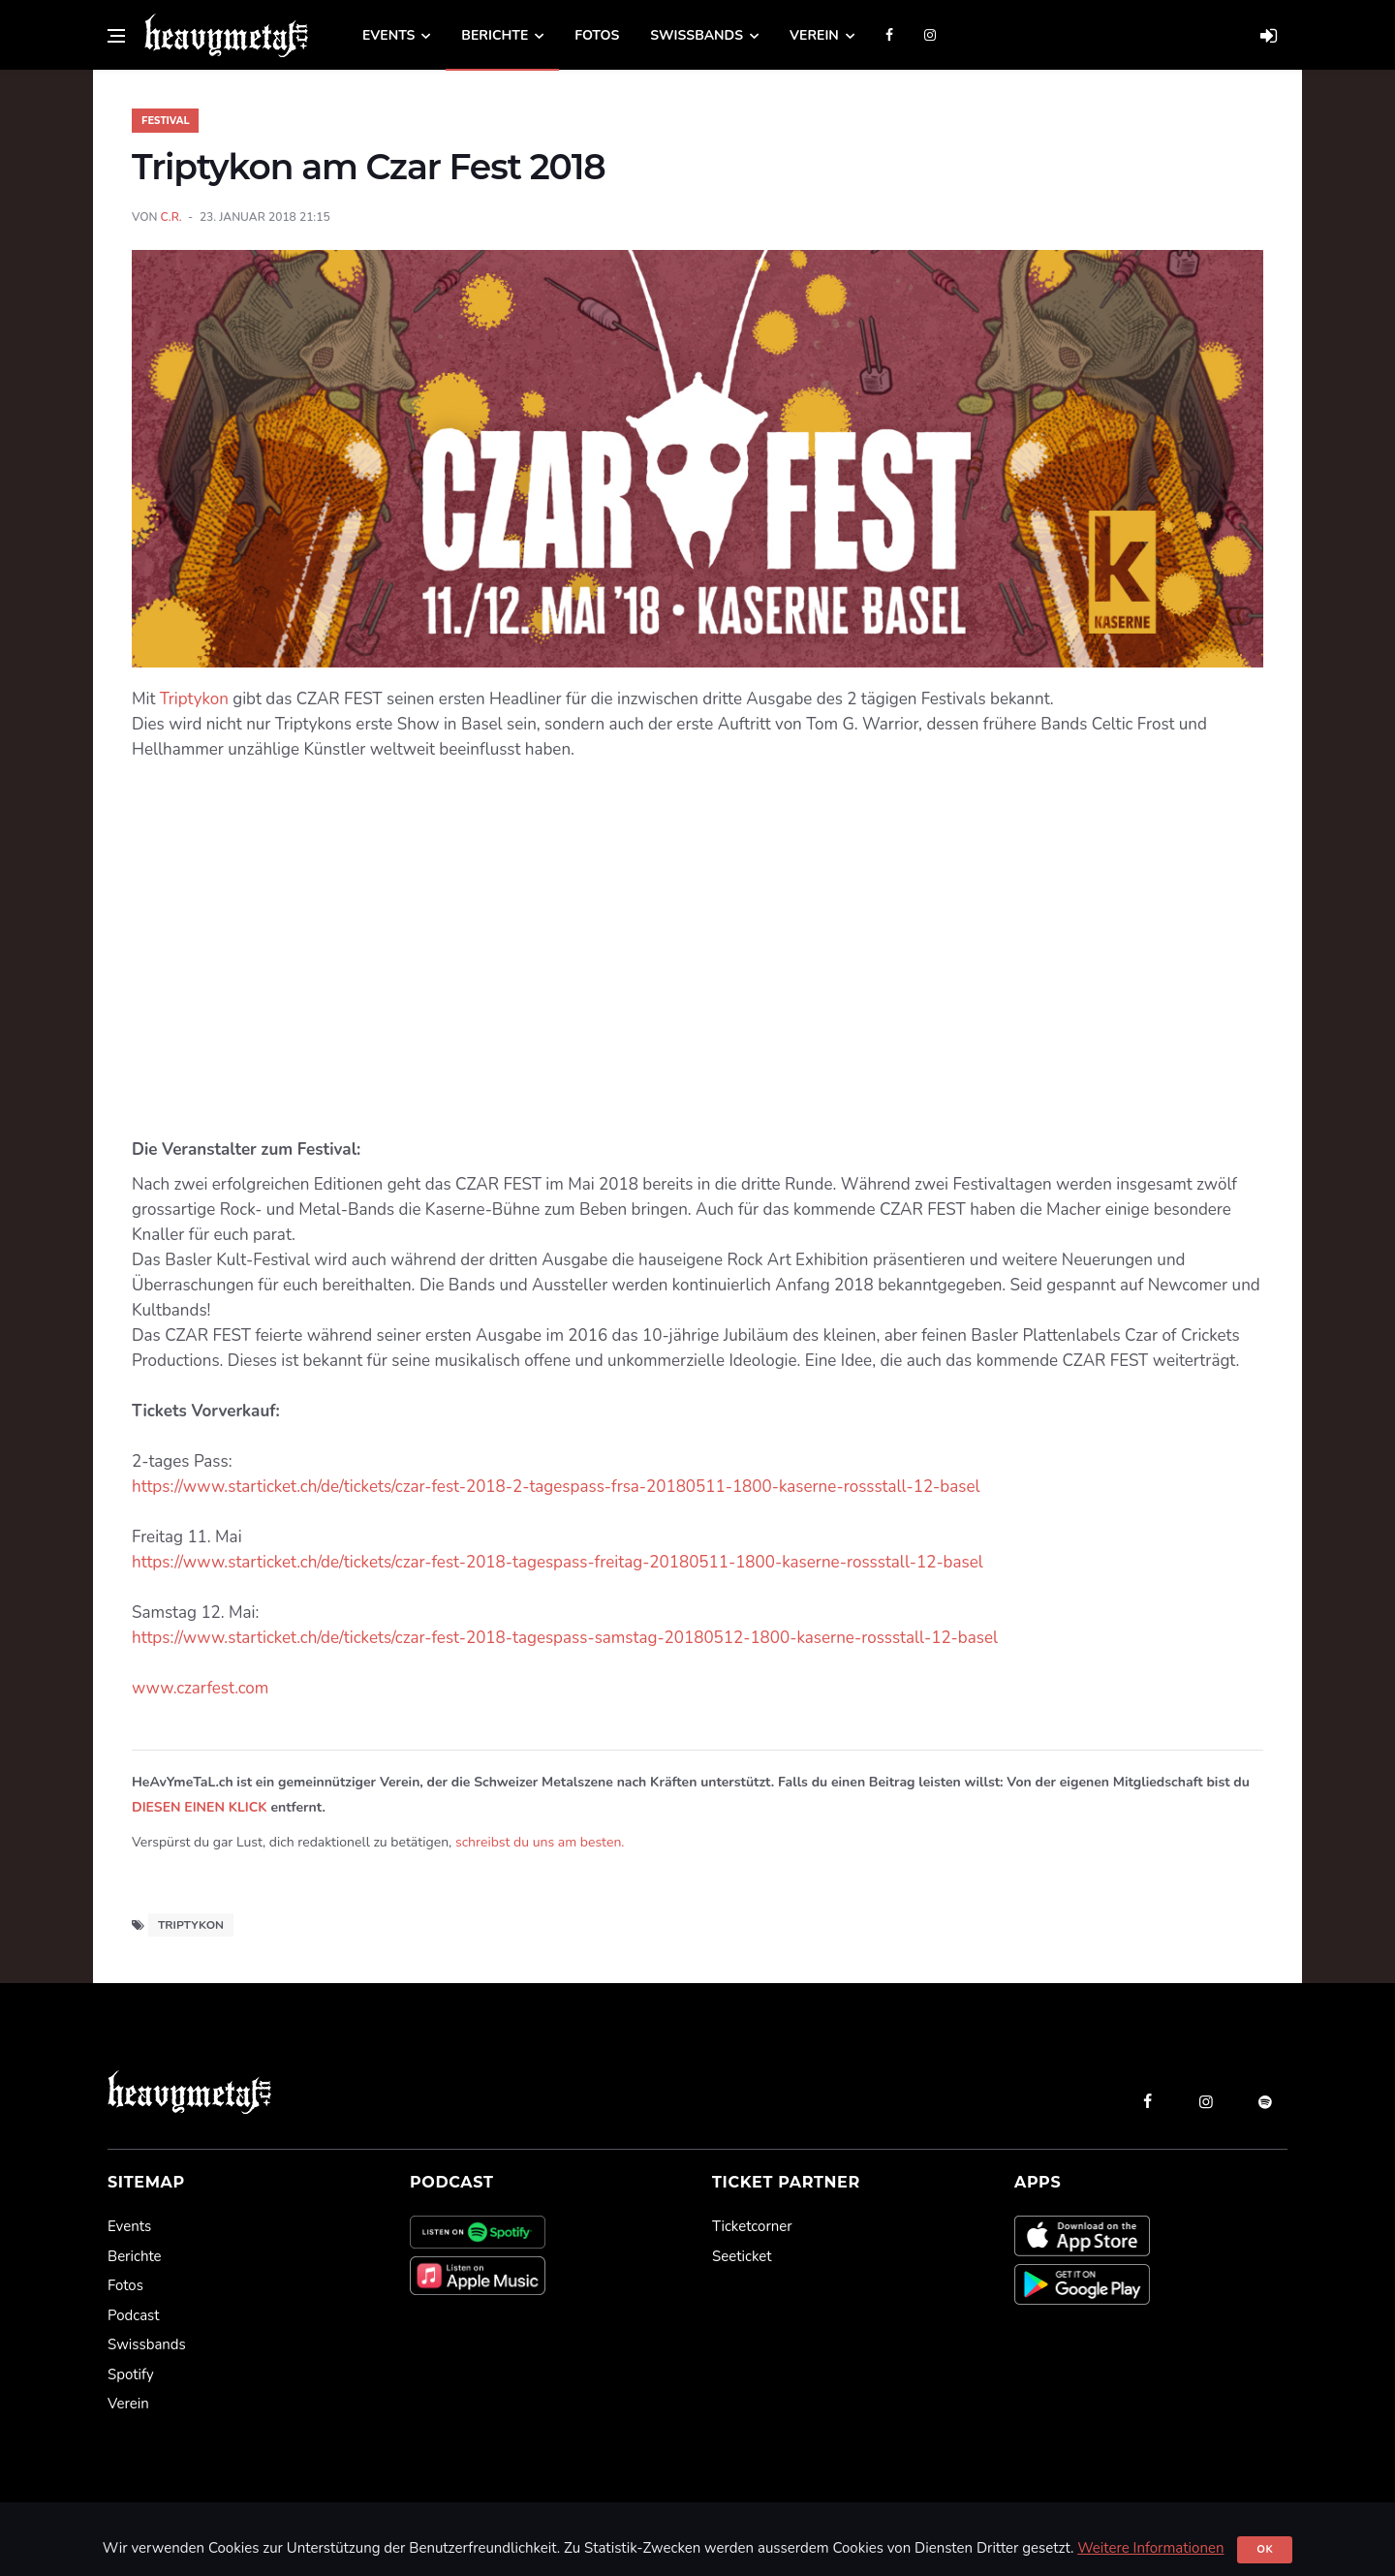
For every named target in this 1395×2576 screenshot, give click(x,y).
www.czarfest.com (200, 1688)
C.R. (171, 217)
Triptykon (194, 699)
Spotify (131, 2374)
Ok (1264, 2549)
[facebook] (1147, 2101)
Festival (165, 120)
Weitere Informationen (1150, 2548)
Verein (814, 35)
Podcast (133, 2315)
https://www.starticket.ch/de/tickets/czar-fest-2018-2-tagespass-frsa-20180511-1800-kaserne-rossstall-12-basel (555, 1486)
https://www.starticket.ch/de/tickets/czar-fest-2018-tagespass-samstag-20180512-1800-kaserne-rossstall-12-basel (565, 1638)
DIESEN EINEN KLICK (199, 1807)
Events (388, 35)
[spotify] (1265, 2101)
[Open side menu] (116, 36)
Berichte (494, 35)
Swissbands (696, 35)
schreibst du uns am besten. (540, 1842)
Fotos (596, 35)
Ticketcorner (752, 2226)
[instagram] (1206, 2101)
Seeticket (741, 2256)
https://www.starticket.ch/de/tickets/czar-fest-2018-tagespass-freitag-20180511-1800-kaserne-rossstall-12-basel (557, 1562)
